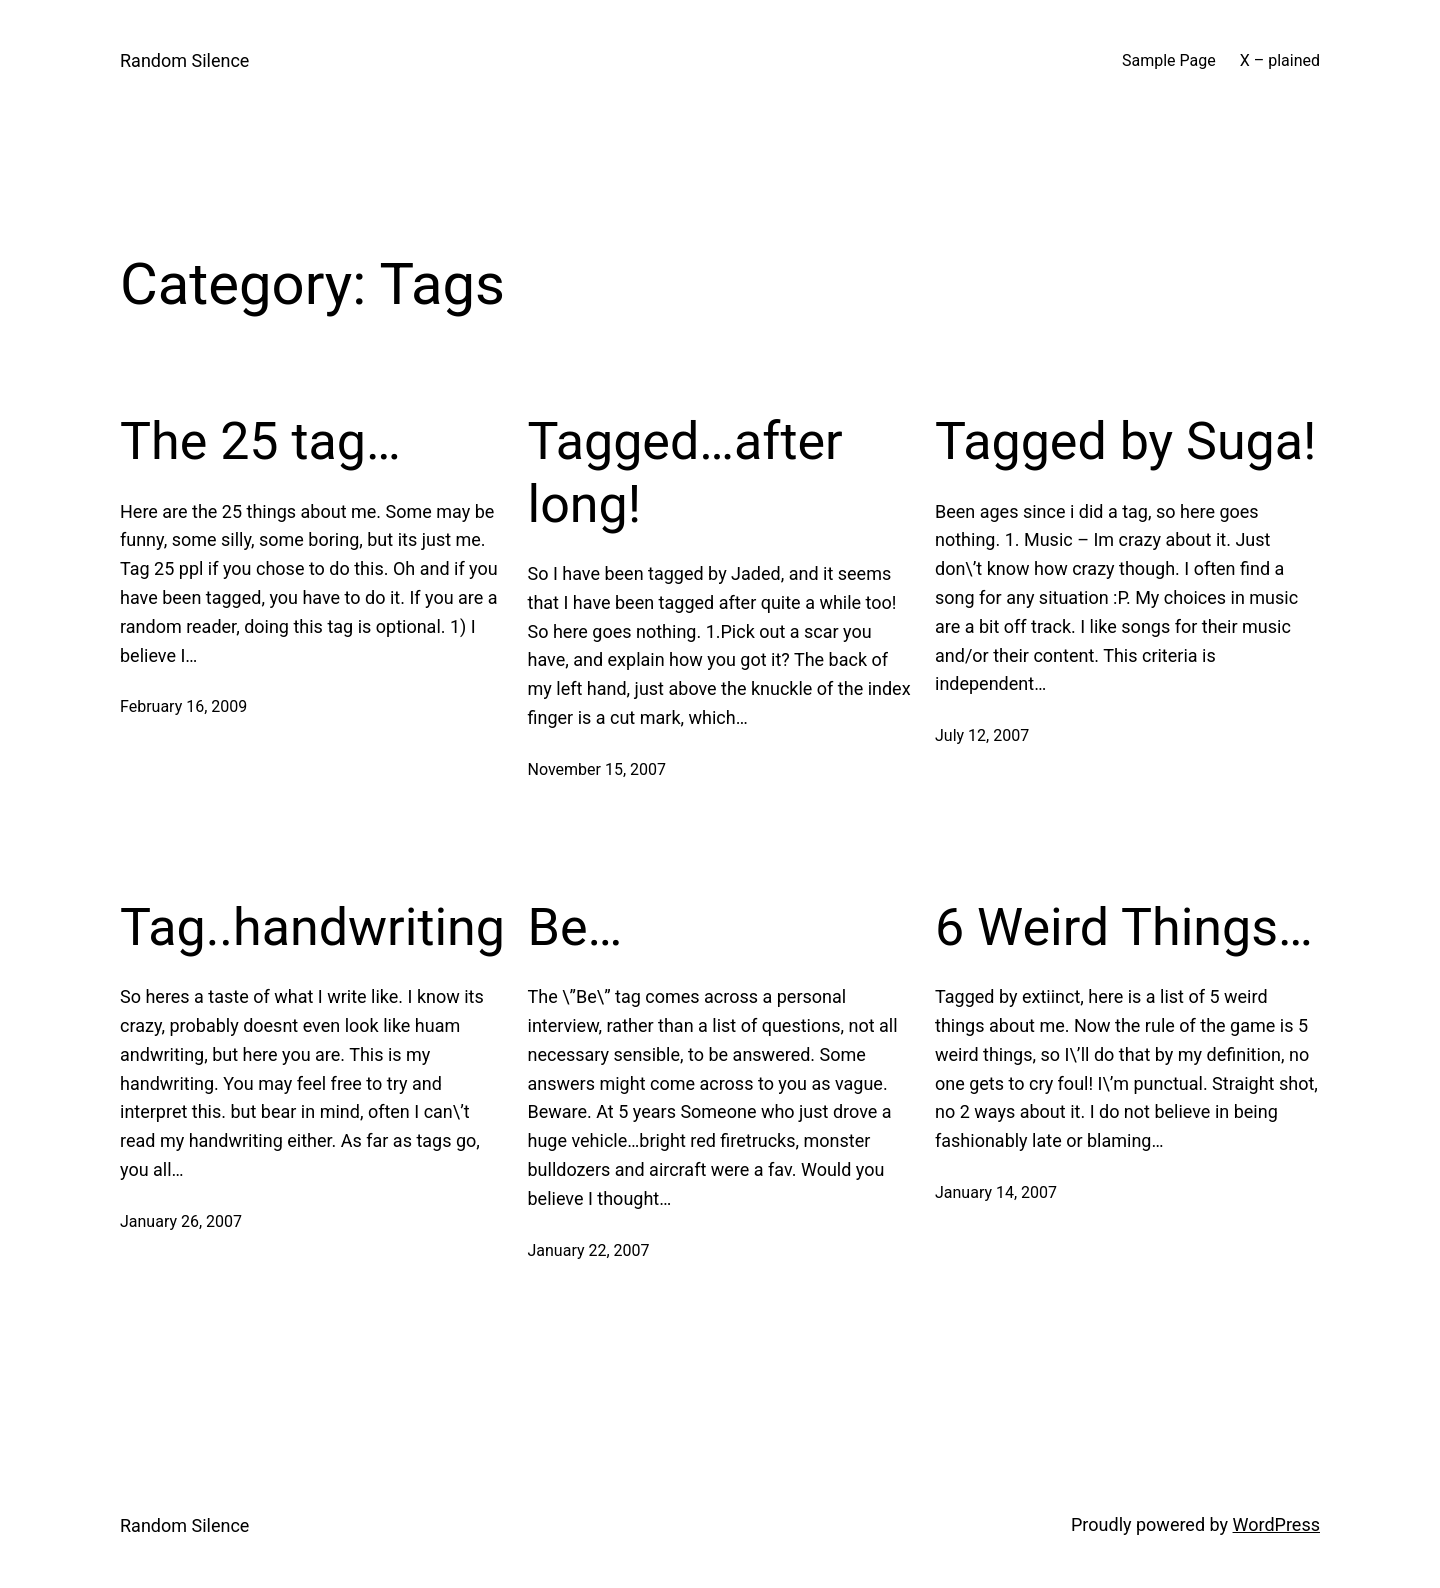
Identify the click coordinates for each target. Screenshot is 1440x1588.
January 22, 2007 (589, 1250)
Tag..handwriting (312, 927)
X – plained (1280, 60)
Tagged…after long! (685, 472)
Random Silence (184, 60)
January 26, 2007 (181, 1221)
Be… (575, 927)
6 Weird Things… (1124, 927)
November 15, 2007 (597, 769)
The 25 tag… (260, 441)
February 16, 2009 (183, 706)
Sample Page (1169, 60)
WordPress (1276, 1524)
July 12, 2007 (982, 735)
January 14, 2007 (996, 1192)
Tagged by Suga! (1126, 441)
